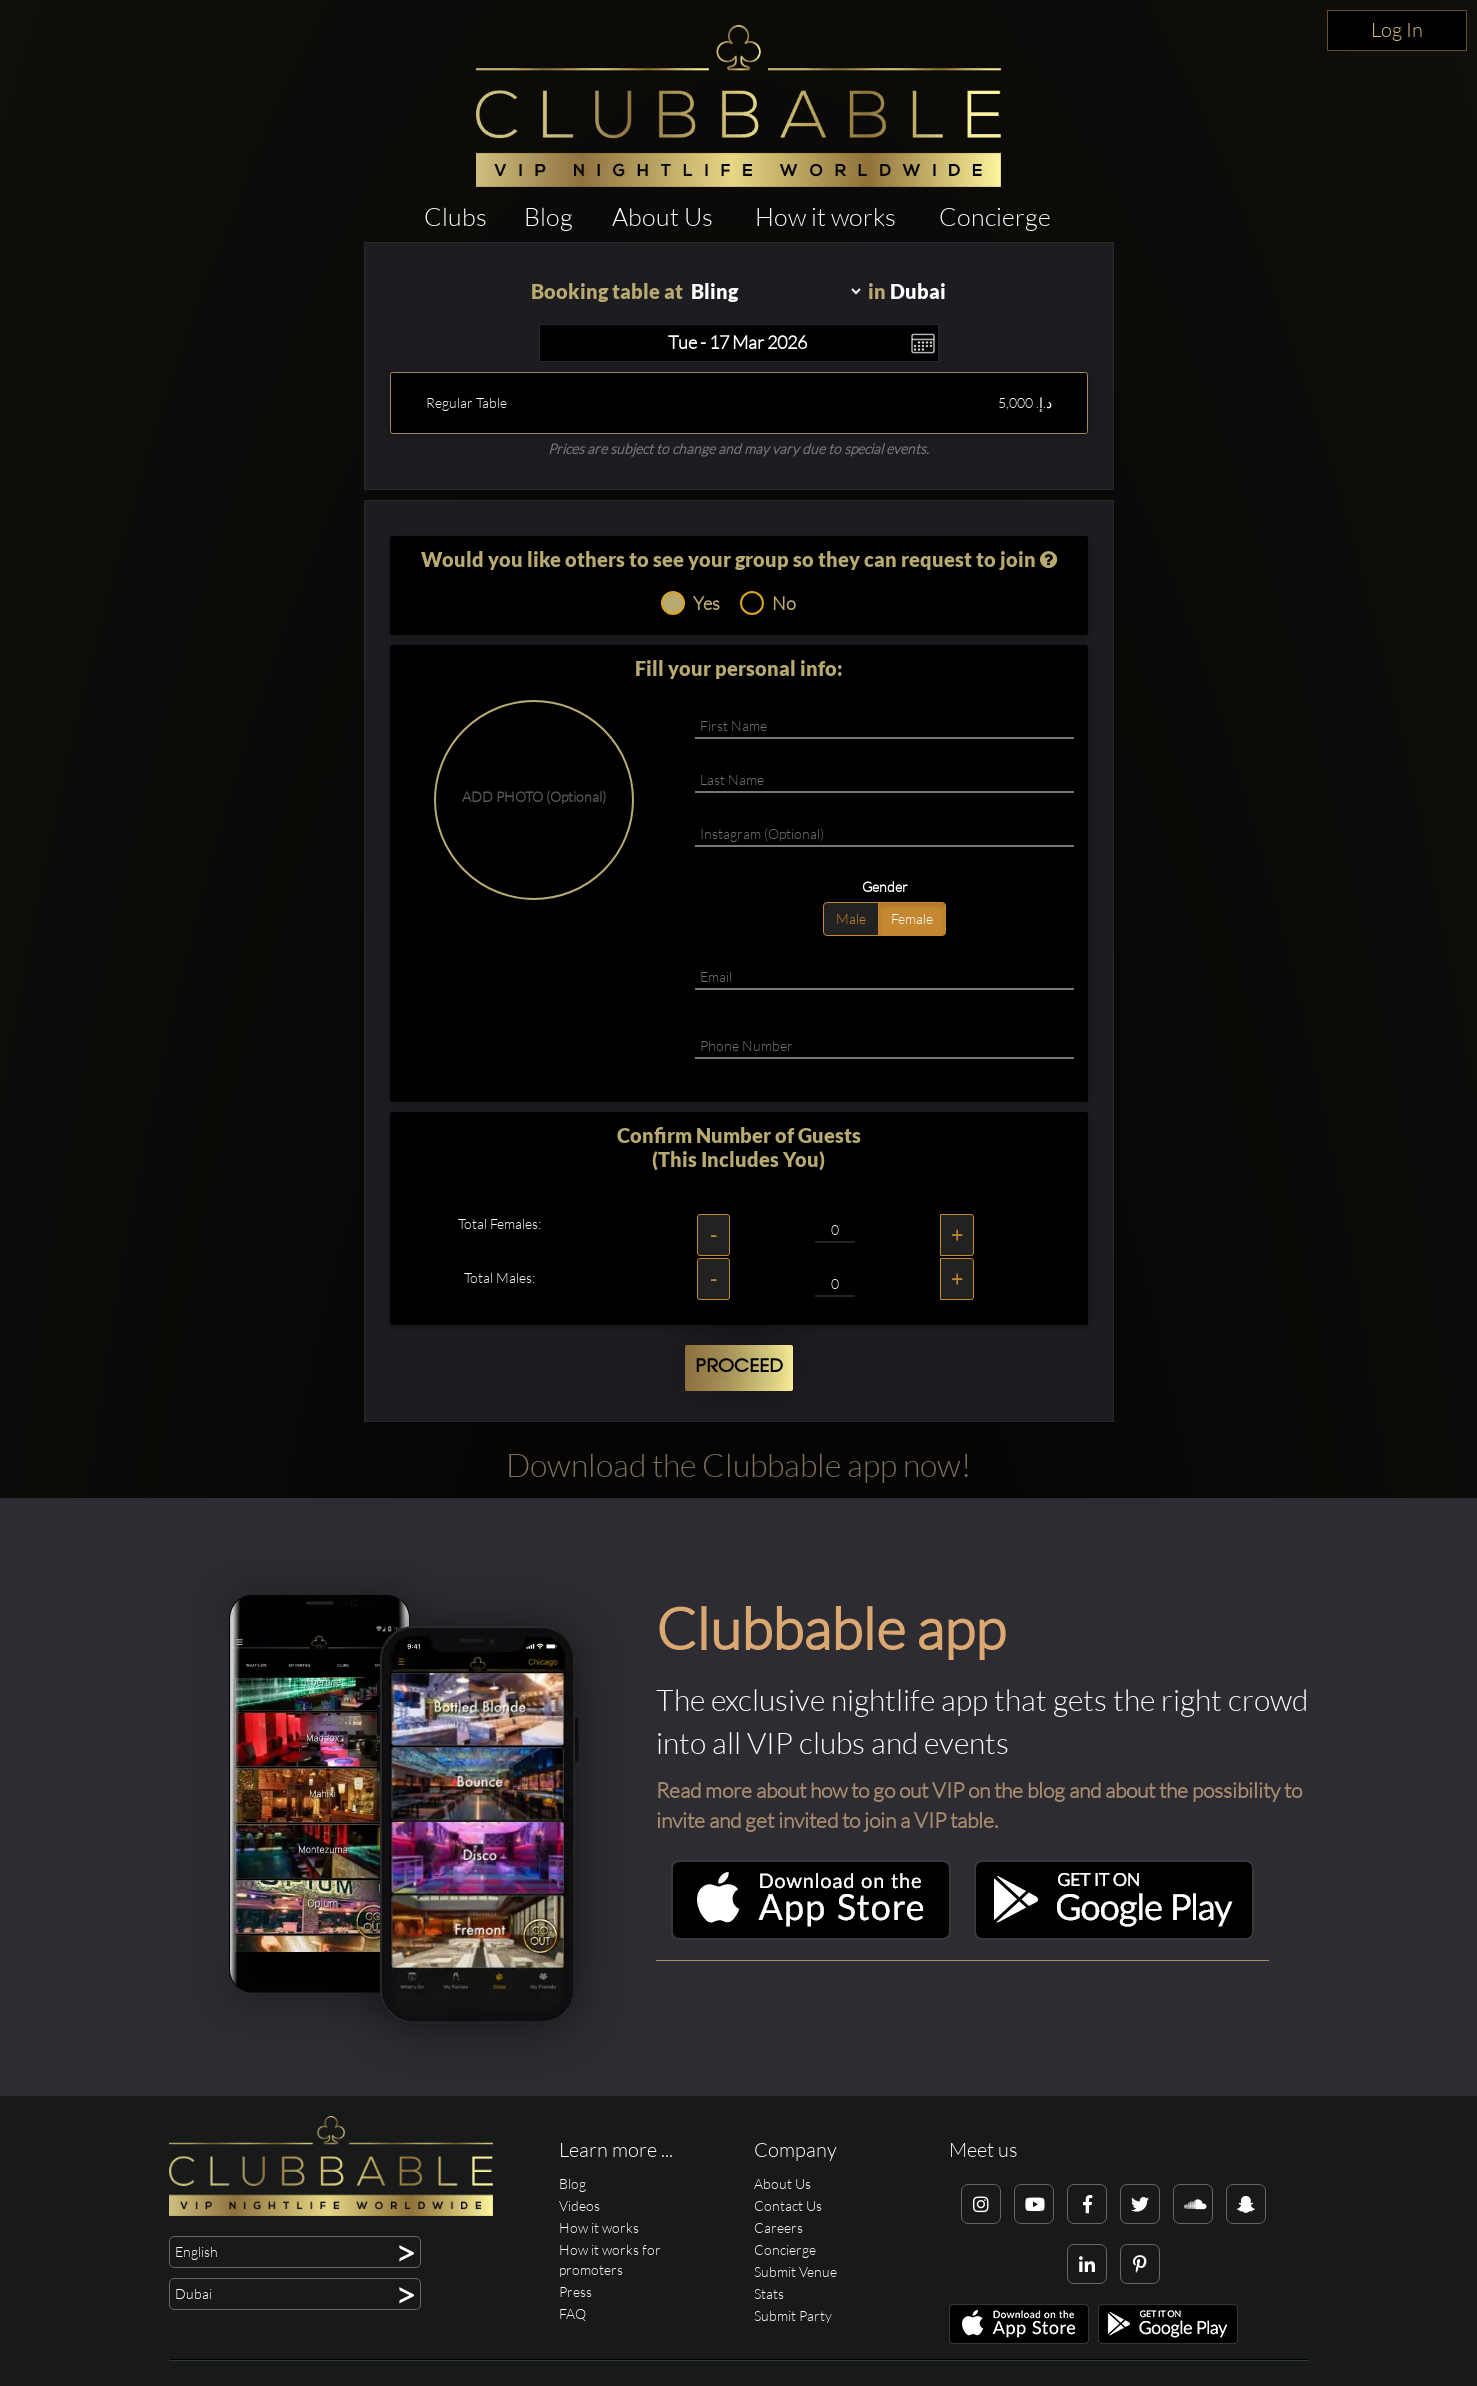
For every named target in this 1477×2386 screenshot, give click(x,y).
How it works (825, 216)
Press (575, 2291)
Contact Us (788, 2205)
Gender (885, 886)
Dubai (918, 291)
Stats (769, 2293)
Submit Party (793, 2315)
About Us (662, 216)
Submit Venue (795, 2271)
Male (851, 918)
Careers (778, 2227)
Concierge (995, 216)
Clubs (455, 216)
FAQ (572, 2313)
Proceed (739, 1367)
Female (912, 918)
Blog (548, 216)
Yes (690, 603)
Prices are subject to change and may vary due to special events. (738, 448)
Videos (579, 2205)
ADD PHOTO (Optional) (534, 796)
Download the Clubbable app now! (738, 1464)
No (768, 603)
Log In (1397, 29)
